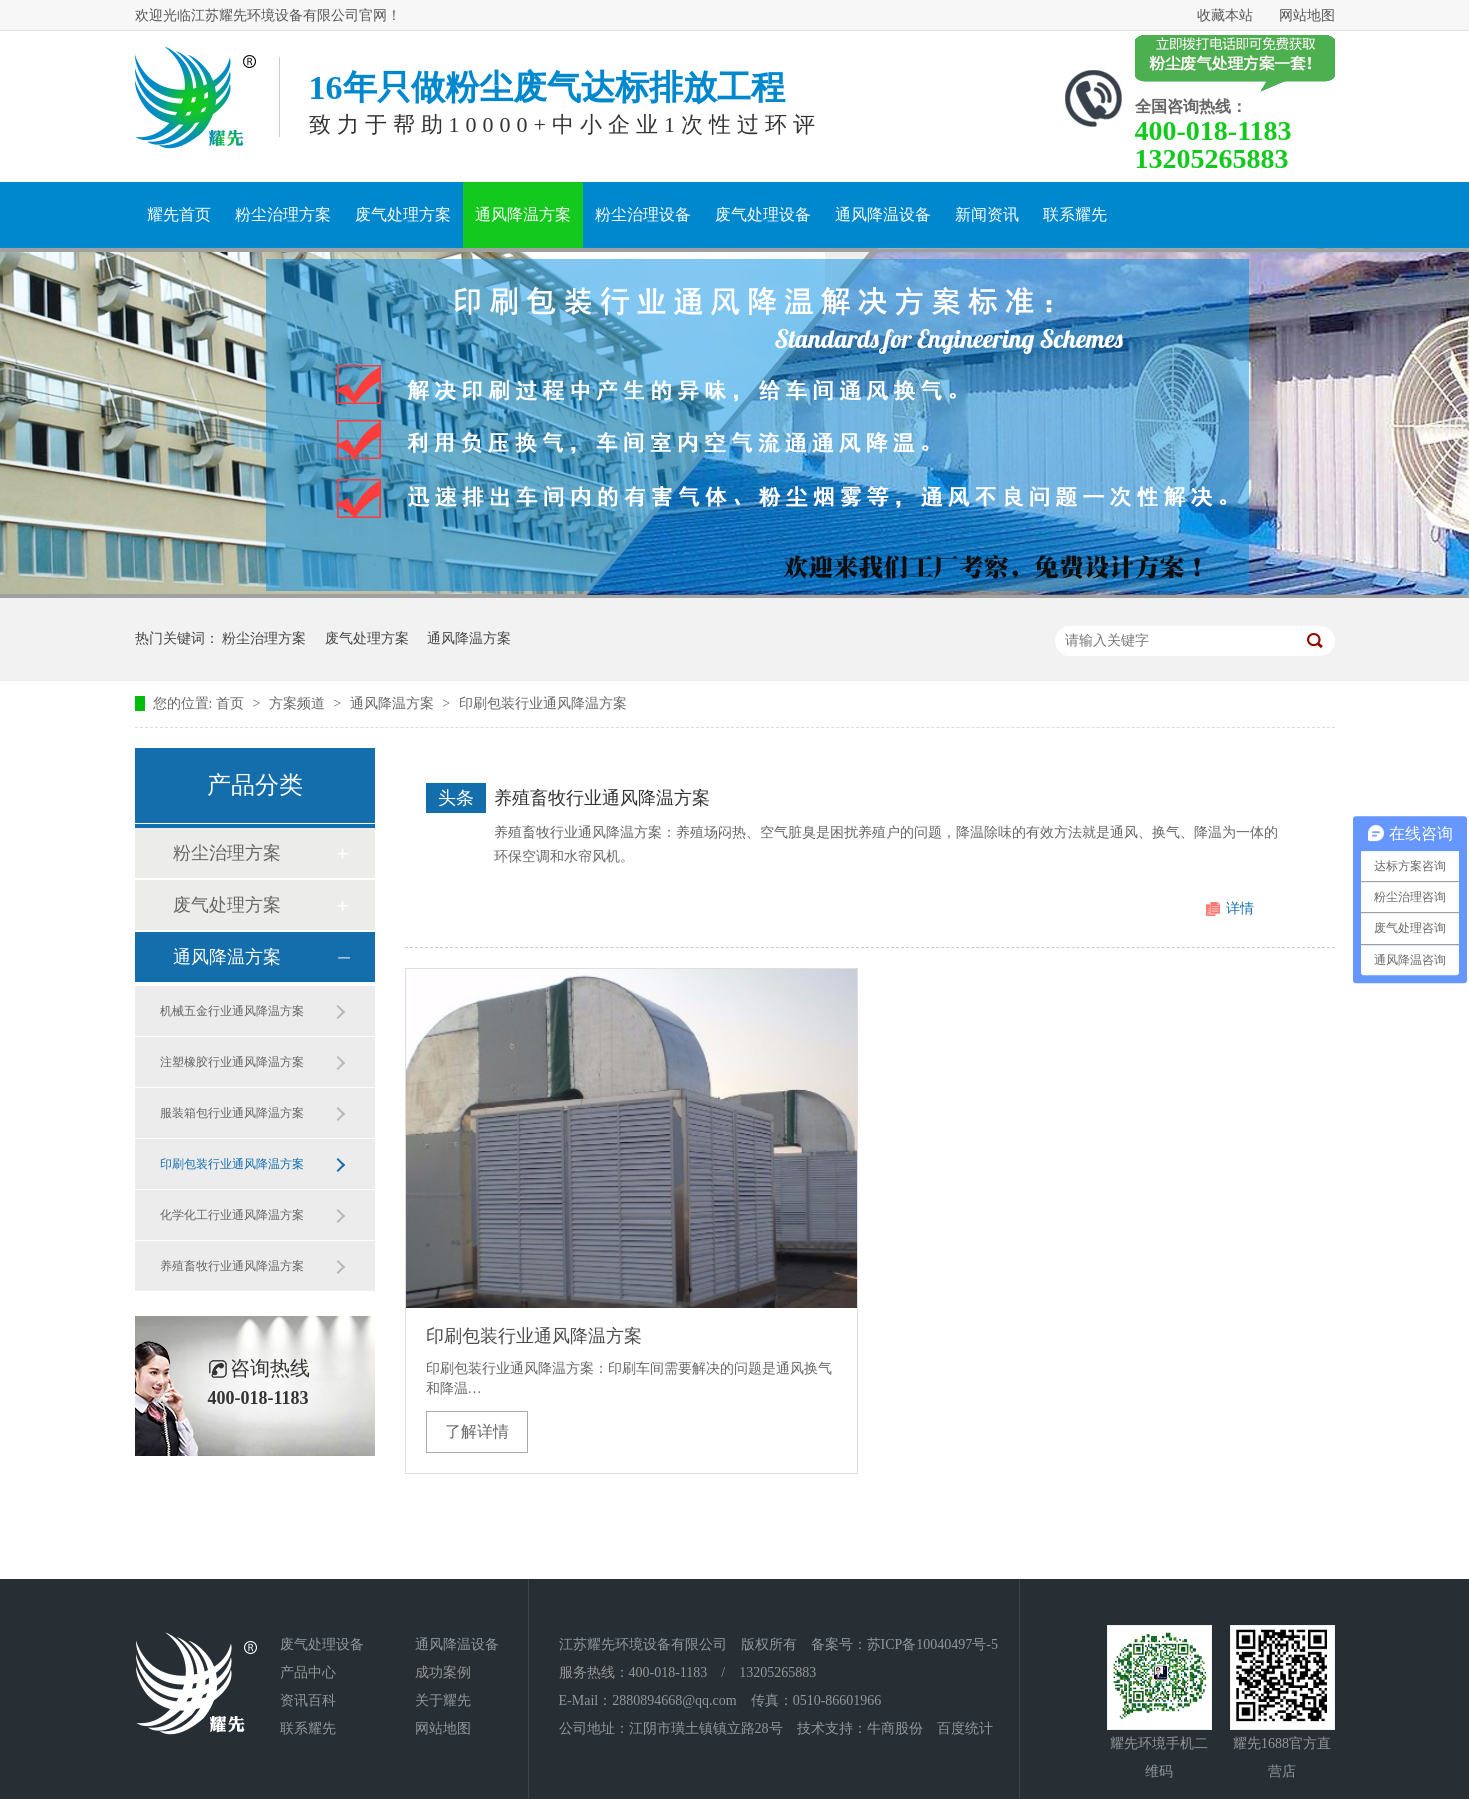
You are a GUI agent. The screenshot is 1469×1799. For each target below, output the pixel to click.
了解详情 (477, 1431)
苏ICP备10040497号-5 (932, 1644)
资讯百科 (308, 1700)
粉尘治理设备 (643, 214)
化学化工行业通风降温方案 (232, 1215)
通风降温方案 (523, 214)
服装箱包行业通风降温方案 (232, 1113)
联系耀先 (1075, 214)
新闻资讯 (987, 214)
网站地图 (1307, 15)
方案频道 (299, 703)
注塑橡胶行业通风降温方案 (232, 1062)
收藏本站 (1225, 15)
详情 (1240, 908)
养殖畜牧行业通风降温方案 (232, 1266)
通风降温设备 (883, 214)
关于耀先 (443, 1700)
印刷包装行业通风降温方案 (543, 703)
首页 (232, 703)
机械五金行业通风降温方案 (232, 1011)
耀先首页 (179, 214)
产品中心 (308, 1672)
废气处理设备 (763, 214)
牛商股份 (895, 1728)
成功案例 (443, 1672)
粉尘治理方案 (283, 214)
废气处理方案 (403, 214)
